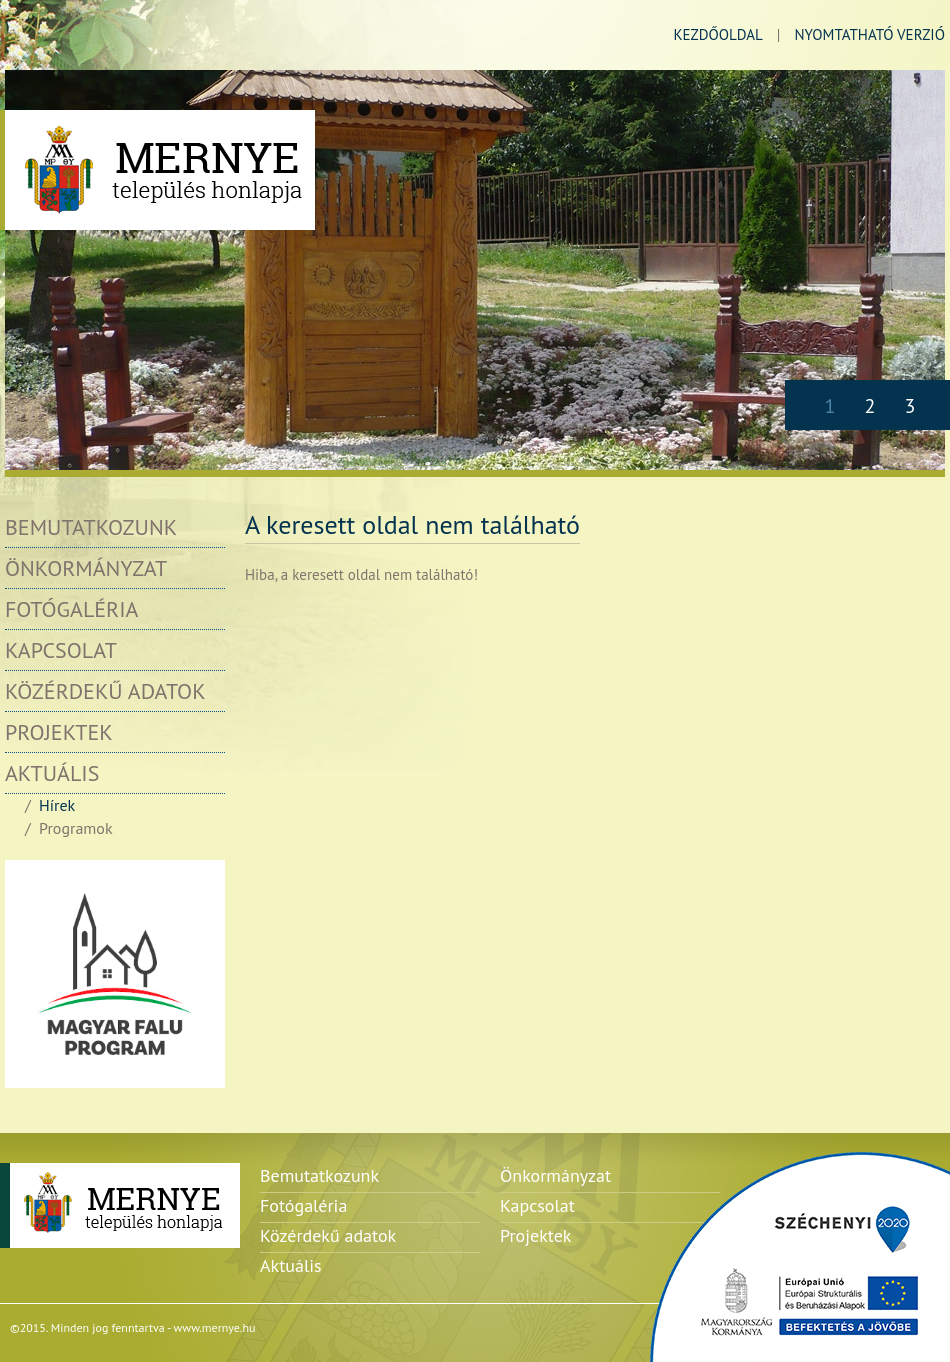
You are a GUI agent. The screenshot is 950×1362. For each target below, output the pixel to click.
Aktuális (52, 773)
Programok (76, 828)
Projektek (59, 732)
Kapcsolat (61, 650)
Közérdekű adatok (105, 691)
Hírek (57, 805)
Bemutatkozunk (91, 527)
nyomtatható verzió (869, 34)
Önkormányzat (86, 568)
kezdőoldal (717, 34)
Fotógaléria (71, 609)
